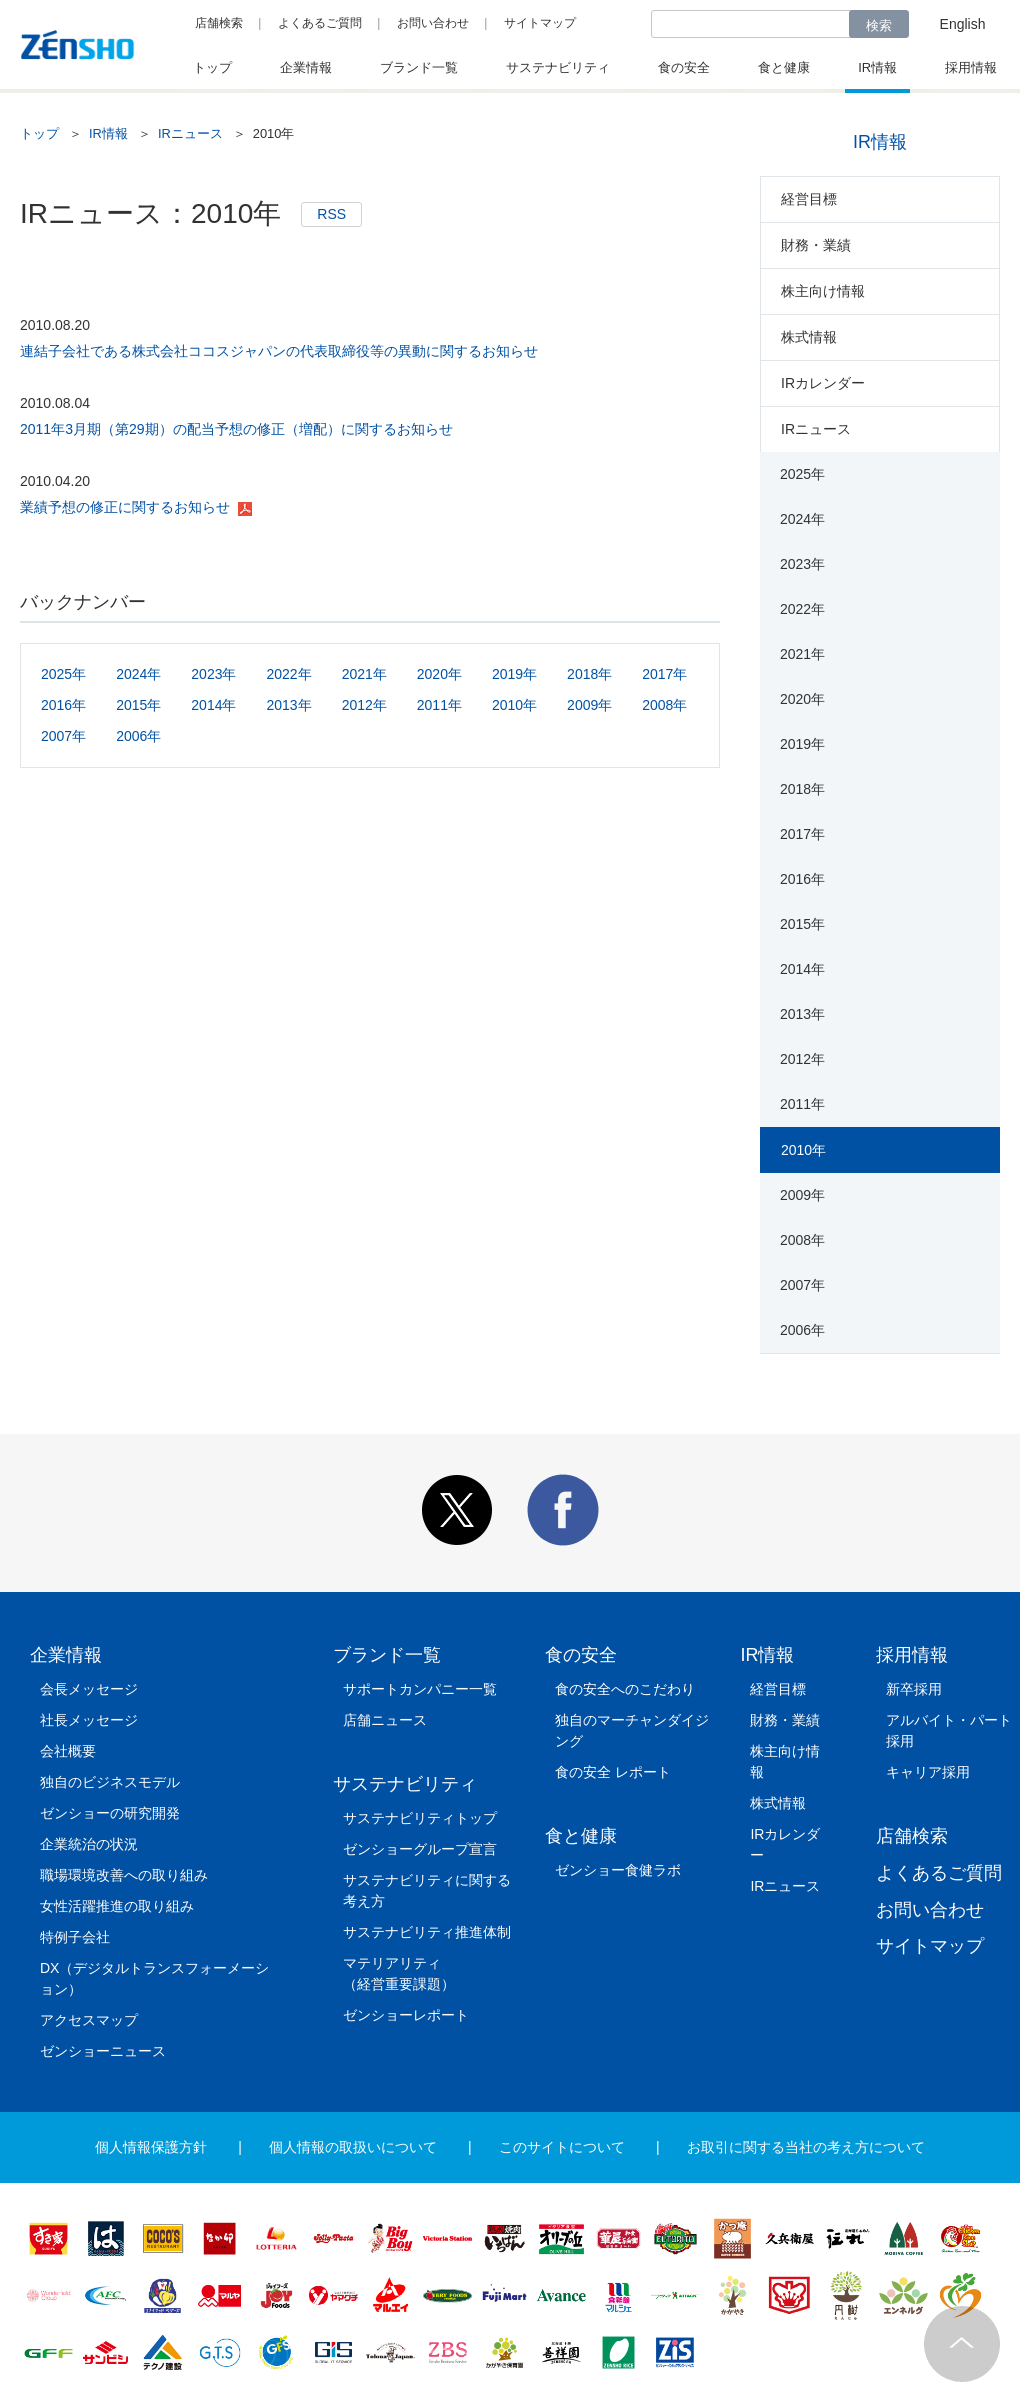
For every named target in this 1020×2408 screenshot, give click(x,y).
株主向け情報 (823, 291)
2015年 (138, 705)
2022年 (288, 674)
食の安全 (581, 1655)
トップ (39, 133)
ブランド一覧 (387, 1655)
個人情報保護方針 (151, 2147)
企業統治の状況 (89, 1844)
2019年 (514, 674)
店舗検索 (219, 23)
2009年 (589, 705)
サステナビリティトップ (420, 1818)
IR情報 (108, 133)
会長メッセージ (89, 1689)
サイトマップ (540, 23)
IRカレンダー (823, 383)
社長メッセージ (89, 1720)
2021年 (364, 674)
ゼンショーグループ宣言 (420, 1849)
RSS (331, 214)
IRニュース (190, 133)
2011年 (439, 705)
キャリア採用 (928, 1772)
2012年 (364, 705)
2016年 (63, 705)
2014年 (213, 705)
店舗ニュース (385, 1720)
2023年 (213, 674)
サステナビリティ (405, 1784)
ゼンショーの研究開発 (110, 1813)
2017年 (664, 674)
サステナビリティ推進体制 (427, 1932)
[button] (457, 1541)
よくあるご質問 (320, 23)
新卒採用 (914, 1689)
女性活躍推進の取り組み (117, 1906)
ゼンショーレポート (406, 2015)
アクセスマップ (89, 2020)
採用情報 (912, 1655)
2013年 (288, 705)
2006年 (138, 736)
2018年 (589, 674)
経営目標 (809, 199)
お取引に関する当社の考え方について (806, 2147)
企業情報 (66, 1655)
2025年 (63, 674)
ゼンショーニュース (103, 2051)
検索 (879, 25)
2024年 (138, 674)
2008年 (664, 705)
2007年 (63, 736)
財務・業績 (816, 245)
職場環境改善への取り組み (124, 1875)
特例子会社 (75, 1937)
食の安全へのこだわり (625, 1689)
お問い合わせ (433, 23)
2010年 (514, 705)
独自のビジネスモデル (110, 1782)
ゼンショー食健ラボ (618, 1870)
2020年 (439, 674)
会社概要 (68, 1751)
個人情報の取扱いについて (353, 2147)
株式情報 (809, 337)
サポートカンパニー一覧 (420, 1689)
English (963, 24)
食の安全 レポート (613, 1772)
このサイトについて (562, 2147)
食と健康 (581, 1836)
